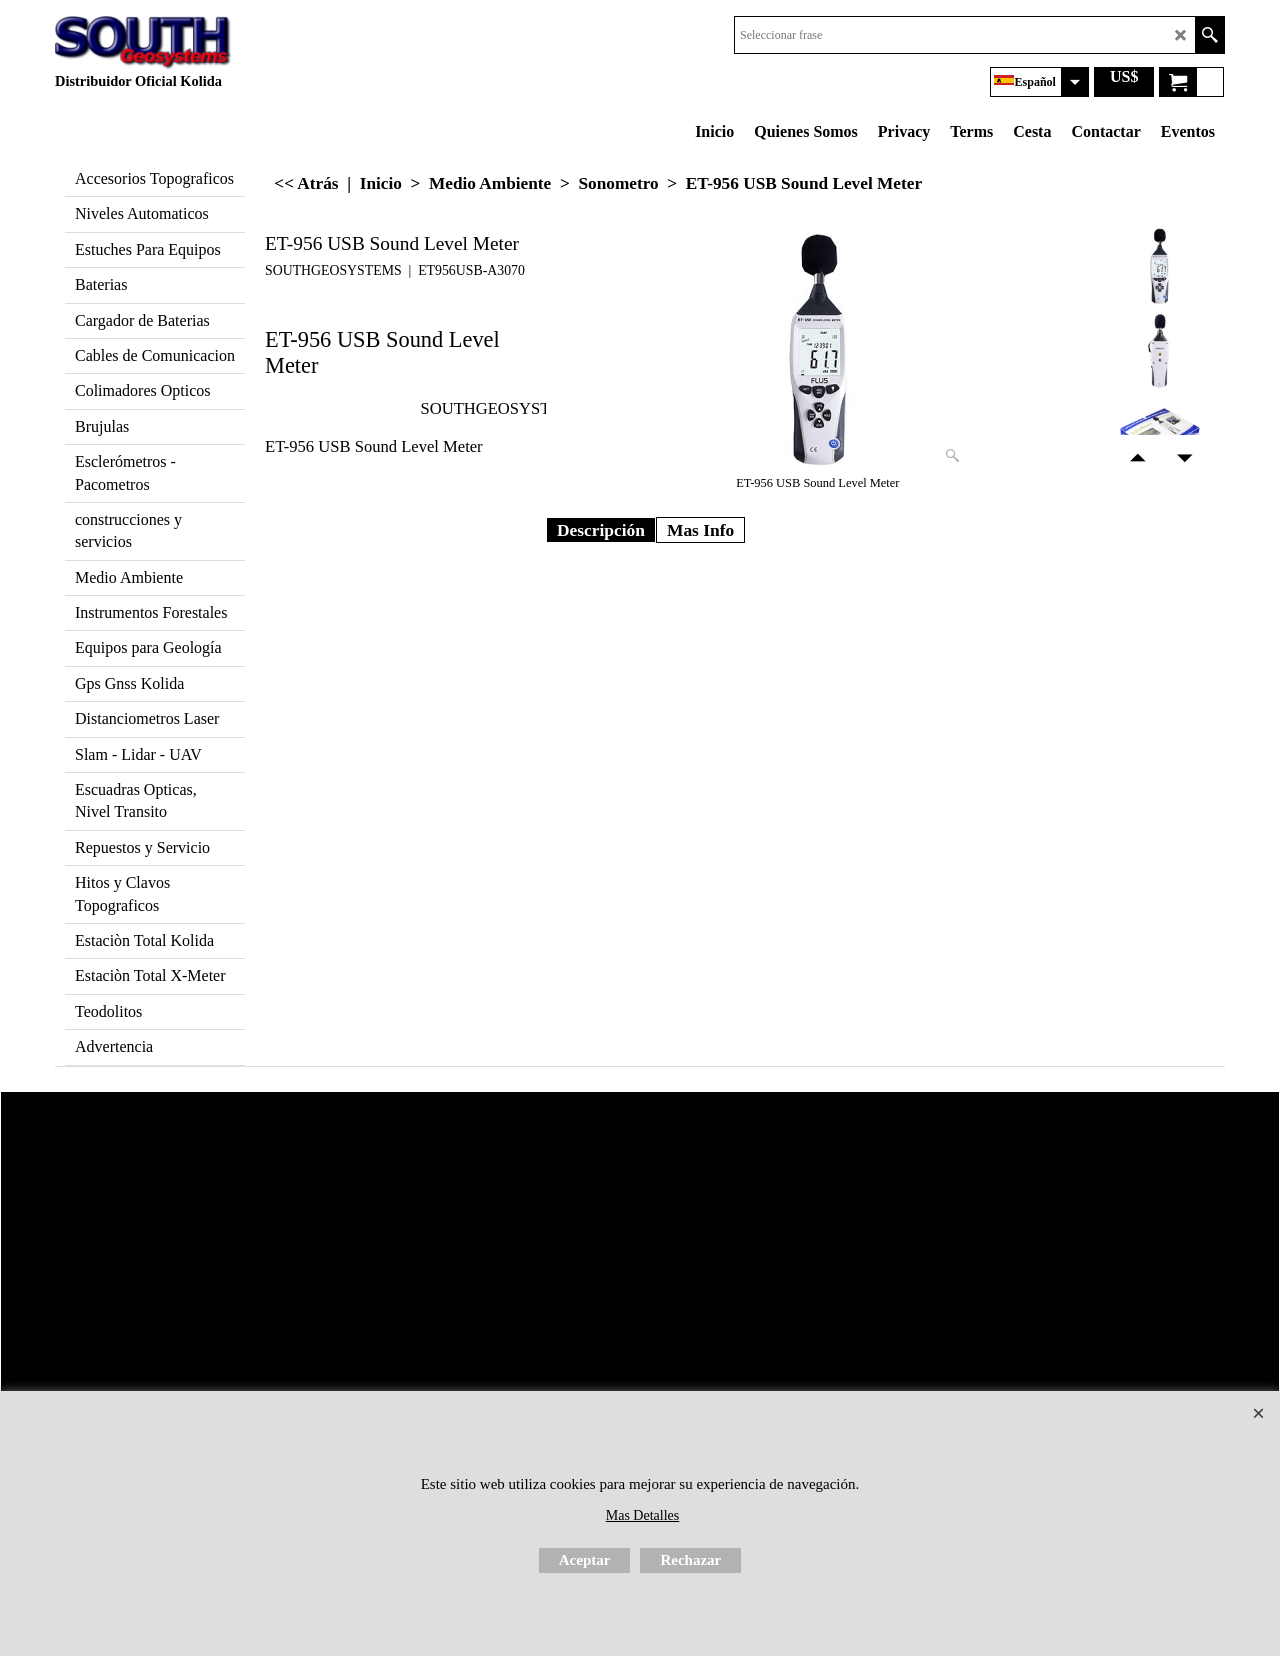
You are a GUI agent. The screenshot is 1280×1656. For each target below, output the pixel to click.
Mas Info (700, 530)
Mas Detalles (642, 1515)
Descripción (601, 530)
